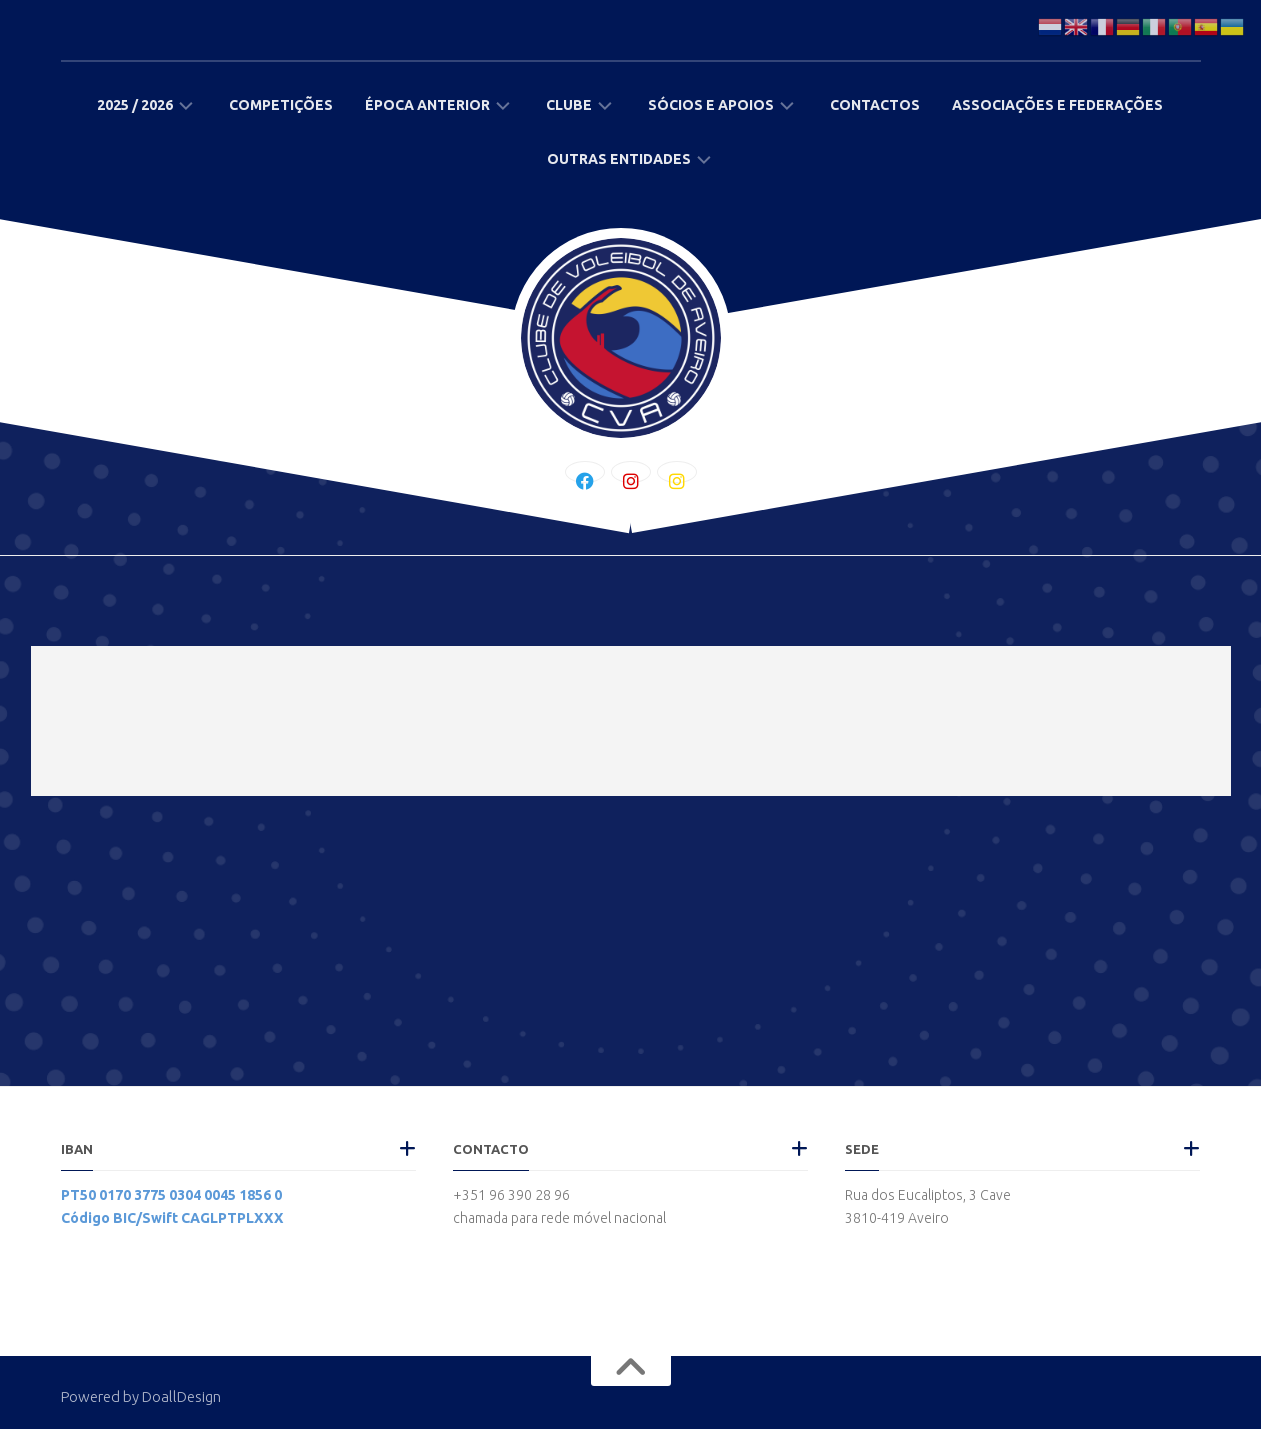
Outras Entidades (619, 159)
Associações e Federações (1057, 105)
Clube (569, 105)
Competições (281, 105)
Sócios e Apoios (711, 105)
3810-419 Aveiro (897, 1218)
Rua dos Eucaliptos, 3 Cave (928, 1195)
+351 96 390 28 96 (511, 1195)
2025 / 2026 (135, 105)
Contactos (875, 105)
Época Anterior (427, 105)
